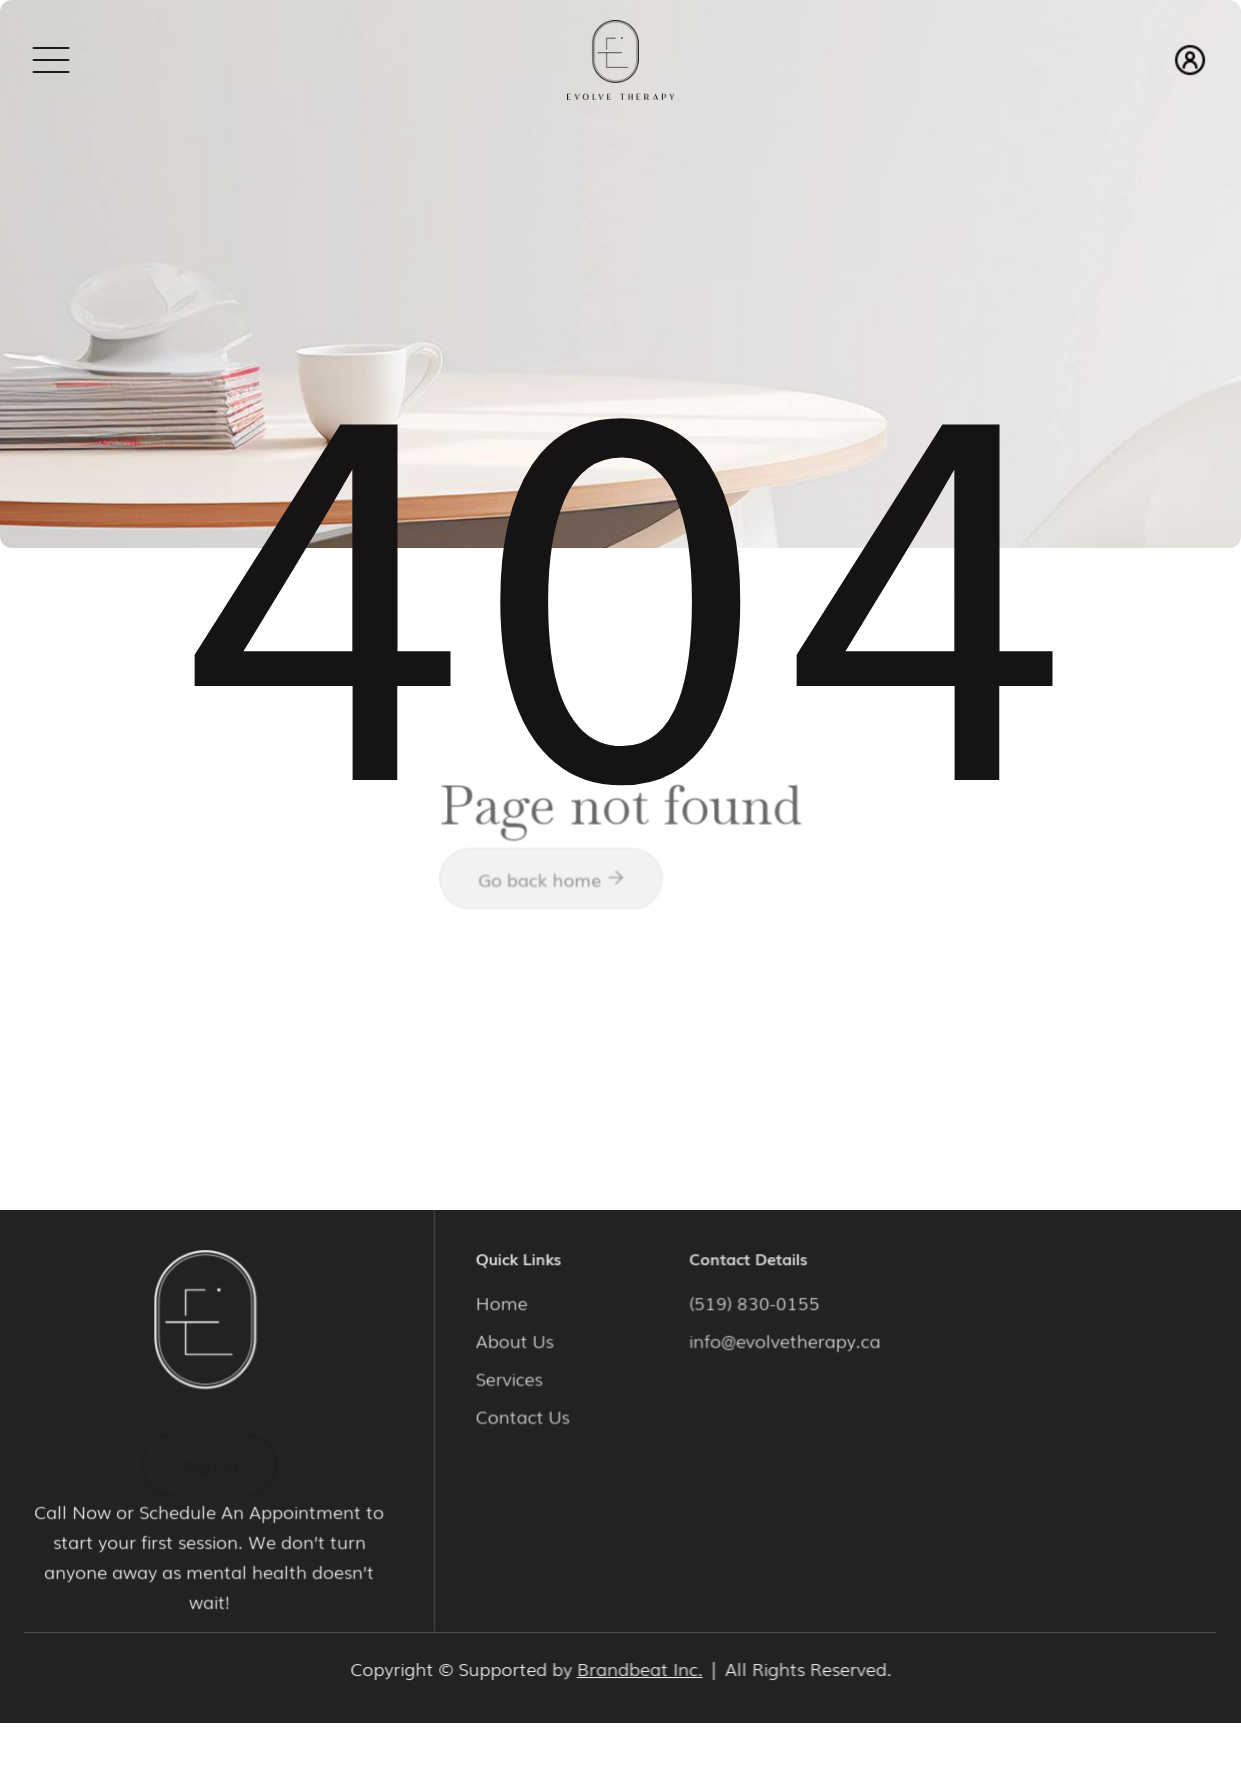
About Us (518, 1340)
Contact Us (526, 1414)
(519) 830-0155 (754, 1302)
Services (513, 1377)
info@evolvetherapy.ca (784, 1340)
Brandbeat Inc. (639, 1668)
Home (505, 1302)
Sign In (209, 1465)
